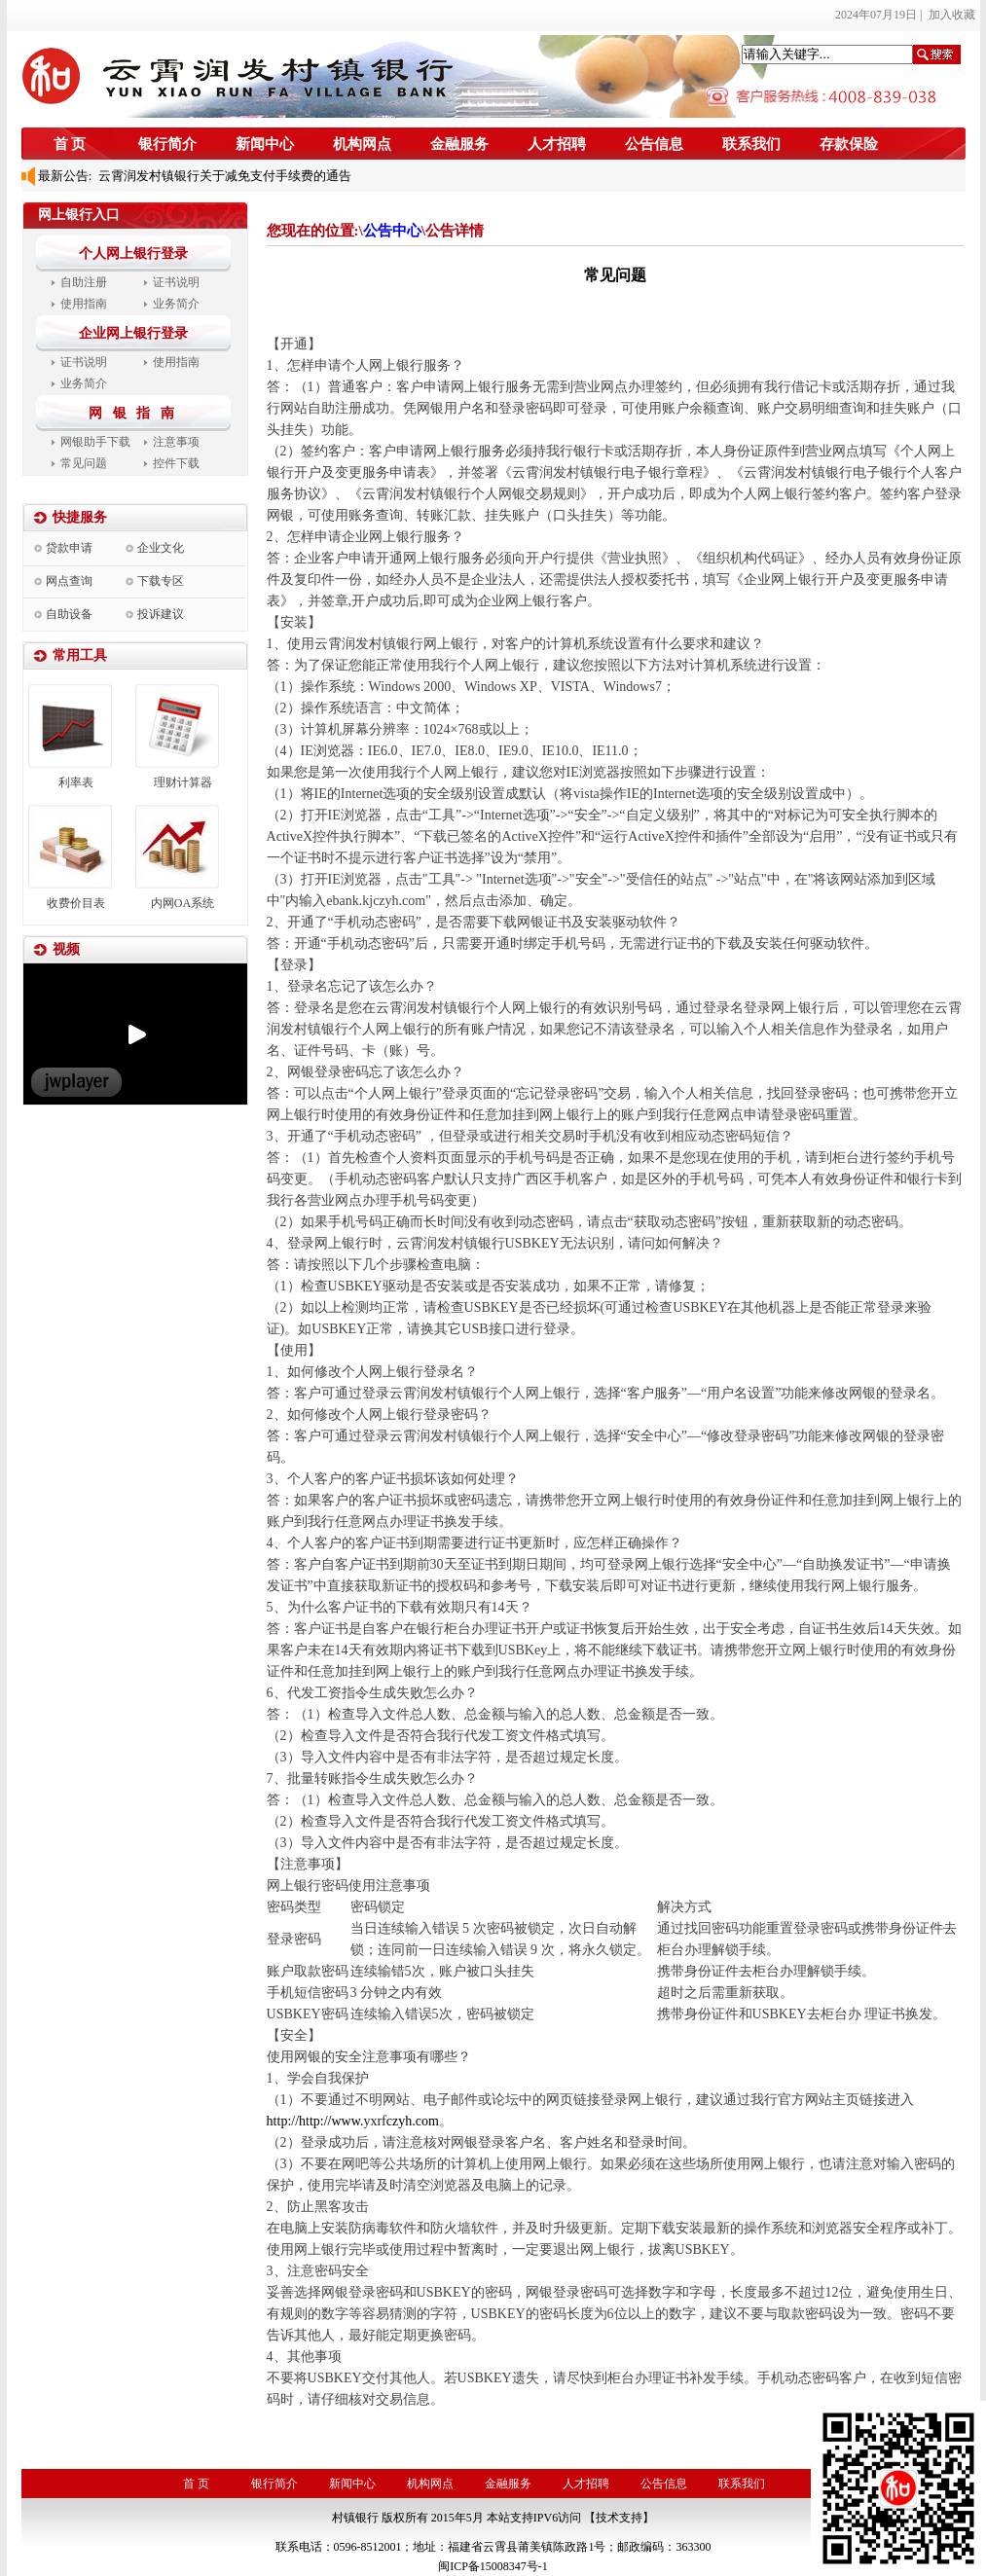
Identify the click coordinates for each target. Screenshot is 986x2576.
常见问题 (83, 463)
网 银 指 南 (135, 413)
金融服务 (459, 144)
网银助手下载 (95, 442)
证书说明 (176, 282)
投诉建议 (160, 614)
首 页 (70, 144)
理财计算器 (183, 782)
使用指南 (83, 303)
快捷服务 (80, 517)
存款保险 (849, 144)
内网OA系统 (182, 903)
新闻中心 (265, 144)
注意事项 (176, 442)
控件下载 (176, 463)
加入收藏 (952, 14)
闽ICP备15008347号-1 (493, 2566)
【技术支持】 (619, 2517)
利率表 (75, 782)
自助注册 (83, 282)
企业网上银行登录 (133, 333)
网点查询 (69, 581)
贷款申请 (69, 548)
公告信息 (654, 144)
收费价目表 (76, 903)
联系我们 (751, 144)
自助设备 (69, 614)
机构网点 (362, 144)
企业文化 (160, 548)
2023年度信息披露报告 (158, 168)
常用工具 (80, 655)
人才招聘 (557, 144)
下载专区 (160, 581)
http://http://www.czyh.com (353, 2121)
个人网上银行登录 (133, 253)
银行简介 (167, 144)
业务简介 (176, 303)
